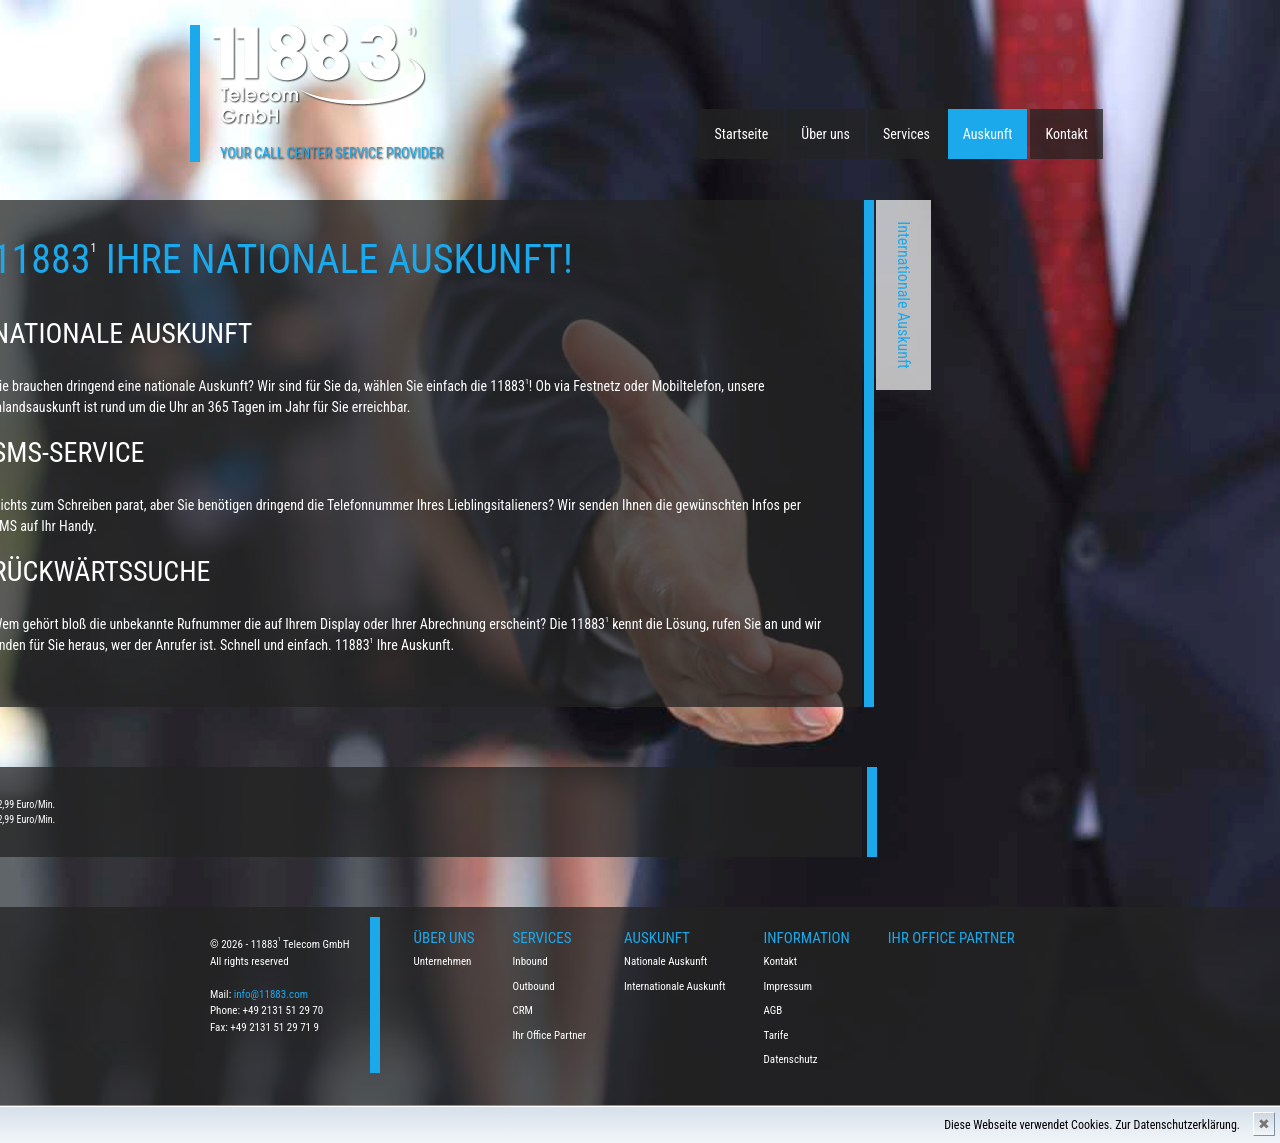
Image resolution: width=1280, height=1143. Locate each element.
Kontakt (1066, 134)
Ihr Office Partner (550, 1035)
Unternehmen (443, 961)
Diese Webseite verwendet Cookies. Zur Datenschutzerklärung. (1092, 1125)
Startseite (742, 134)
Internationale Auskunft (773, 295)
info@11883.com (271, 994)
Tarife (776, 1035)
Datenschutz (791, 1059)
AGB (773, 1010)
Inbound (530, 961)
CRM (523, 1010)
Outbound (534, 986)
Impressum (788, 986)
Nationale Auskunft (665, 961)
